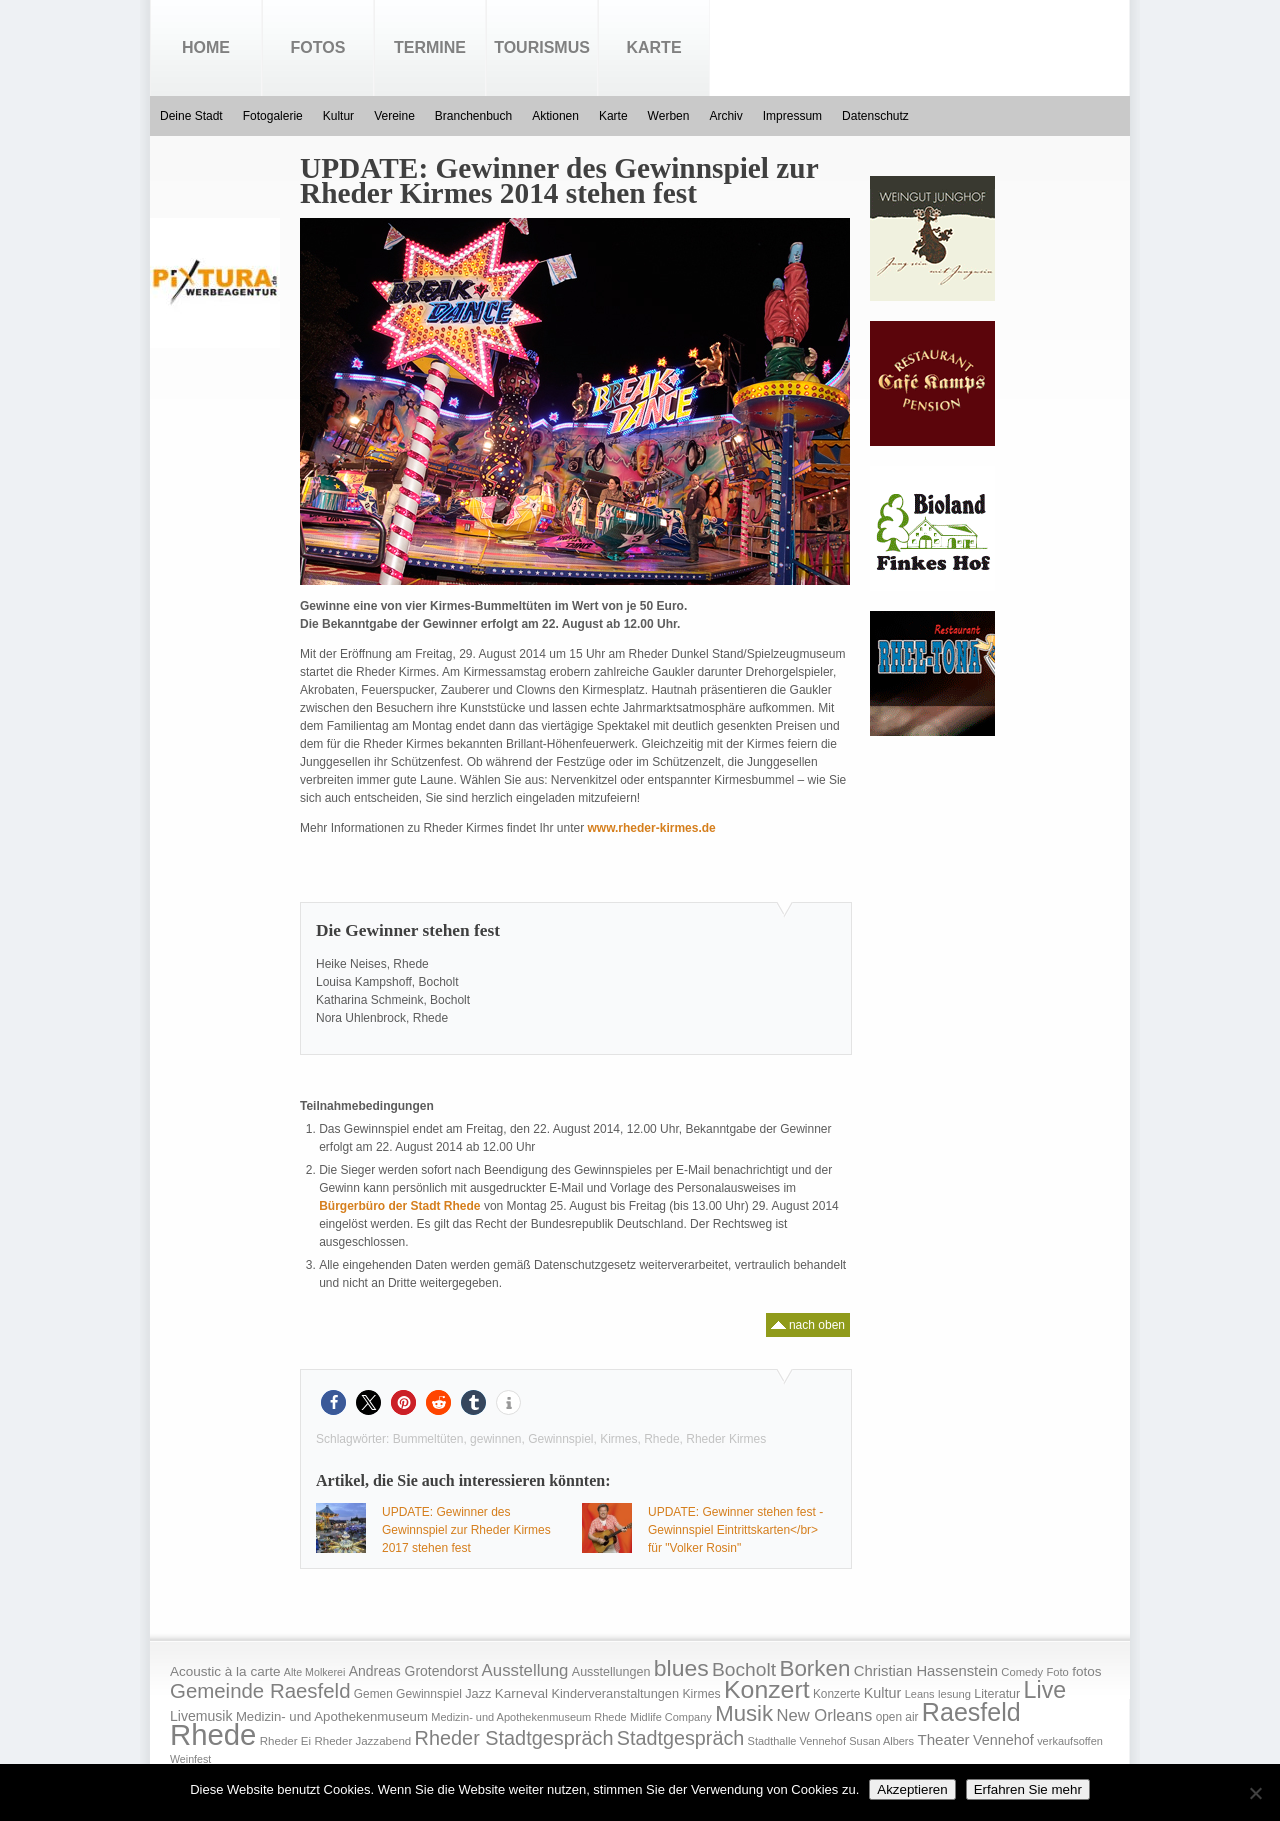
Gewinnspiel (560, 1439)
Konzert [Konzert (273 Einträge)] (767, 1689)
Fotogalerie (273, 116)
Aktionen (555, 116)
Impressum (792, 116)
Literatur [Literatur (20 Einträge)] (997, 1694)
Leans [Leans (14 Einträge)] (920, 1694)
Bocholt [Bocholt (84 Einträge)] (744, 1669)
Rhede (661, 1439)
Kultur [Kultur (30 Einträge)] (883, 1693)
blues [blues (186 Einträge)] (681, 1668)
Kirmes (618, 1439)
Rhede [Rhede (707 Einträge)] (213, 1734)
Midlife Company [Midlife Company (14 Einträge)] (671, 1717)
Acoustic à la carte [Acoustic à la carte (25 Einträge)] (225, 1671)
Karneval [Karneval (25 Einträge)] (521, 1693)
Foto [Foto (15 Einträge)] (1057, 1672)
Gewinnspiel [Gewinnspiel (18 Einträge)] (429, 1694)
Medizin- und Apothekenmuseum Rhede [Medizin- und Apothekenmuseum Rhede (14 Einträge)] (528, 1717)
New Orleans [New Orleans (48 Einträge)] (824, 1715)
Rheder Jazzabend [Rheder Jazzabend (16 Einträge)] (362, 1741)
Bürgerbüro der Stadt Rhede (399, 1206)
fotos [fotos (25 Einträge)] (1086, 1671)
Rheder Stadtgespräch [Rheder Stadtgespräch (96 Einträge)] (514, 1738)
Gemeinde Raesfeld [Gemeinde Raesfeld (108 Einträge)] (260, 1691)
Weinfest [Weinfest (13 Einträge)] (190, 1759)
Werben (669, 116)
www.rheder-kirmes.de (651, 828)
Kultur (338, 116)
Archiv (725, 116)
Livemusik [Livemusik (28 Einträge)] (201, 1716)
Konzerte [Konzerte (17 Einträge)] (836, 1694)
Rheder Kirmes (726, 1439)
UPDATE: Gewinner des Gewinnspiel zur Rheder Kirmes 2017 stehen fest (466, 1530)
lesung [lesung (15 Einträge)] (954, 1694)
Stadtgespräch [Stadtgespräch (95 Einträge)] (680, 1738)
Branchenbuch (473, 116)
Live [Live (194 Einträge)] (1045, 1690)
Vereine (394, 116)
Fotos (318, 47)
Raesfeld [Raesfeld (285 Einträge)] (971, 1712)
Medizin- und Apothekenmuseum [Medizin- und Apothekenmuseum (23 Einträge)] (332, 1716)
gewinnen (495, 1439)
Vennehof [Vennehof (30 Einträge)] (1003, 1740)
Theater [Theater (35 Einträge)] (943, 1739)
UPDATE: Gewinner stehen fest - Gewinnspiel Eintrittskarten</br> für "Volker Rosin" (735, 1530)
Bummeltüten (428, 1439)
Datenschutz (875, 116)
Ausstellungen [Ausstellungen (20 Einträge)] (611, 1672)
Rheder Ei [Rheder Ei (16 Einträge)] (285, 1741)
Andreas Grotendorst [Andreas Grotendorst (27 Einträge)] (414, 1671)
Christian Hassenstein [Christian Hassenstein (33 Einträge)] (926, 1671)
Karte (653, 47)
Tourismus (542, 47)
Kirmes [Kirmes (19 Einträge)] (701, 1694)
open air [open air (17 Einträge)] (897, 1717)
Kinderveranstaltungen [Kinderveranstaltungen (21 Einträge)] (615, 1693)
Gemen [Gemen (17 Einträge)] (373, 1694)
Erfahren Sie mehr (1028, 1789)
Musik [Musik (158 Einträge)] (744, 1713)
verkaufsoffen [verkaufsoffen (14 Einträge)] (1070, 1741)
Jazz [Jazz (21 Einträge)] (478, 1693)
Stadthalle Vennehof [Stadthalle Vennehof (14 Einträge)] (797, 1741)
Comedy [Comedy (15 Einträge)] (1022, 1672)
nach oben (808, 1322)
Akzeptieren (912, 1789)
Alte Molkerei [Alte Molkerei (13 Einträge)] (315, 1672)
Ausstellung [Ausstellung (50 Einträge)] (525, 1670)
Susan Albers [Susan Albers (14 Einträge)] (881, 1741)
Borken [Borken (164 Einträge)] (814, 1668)
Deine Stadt (191, 116)
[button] (333, 1402)
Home (206, 47)
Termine (430, 47)
